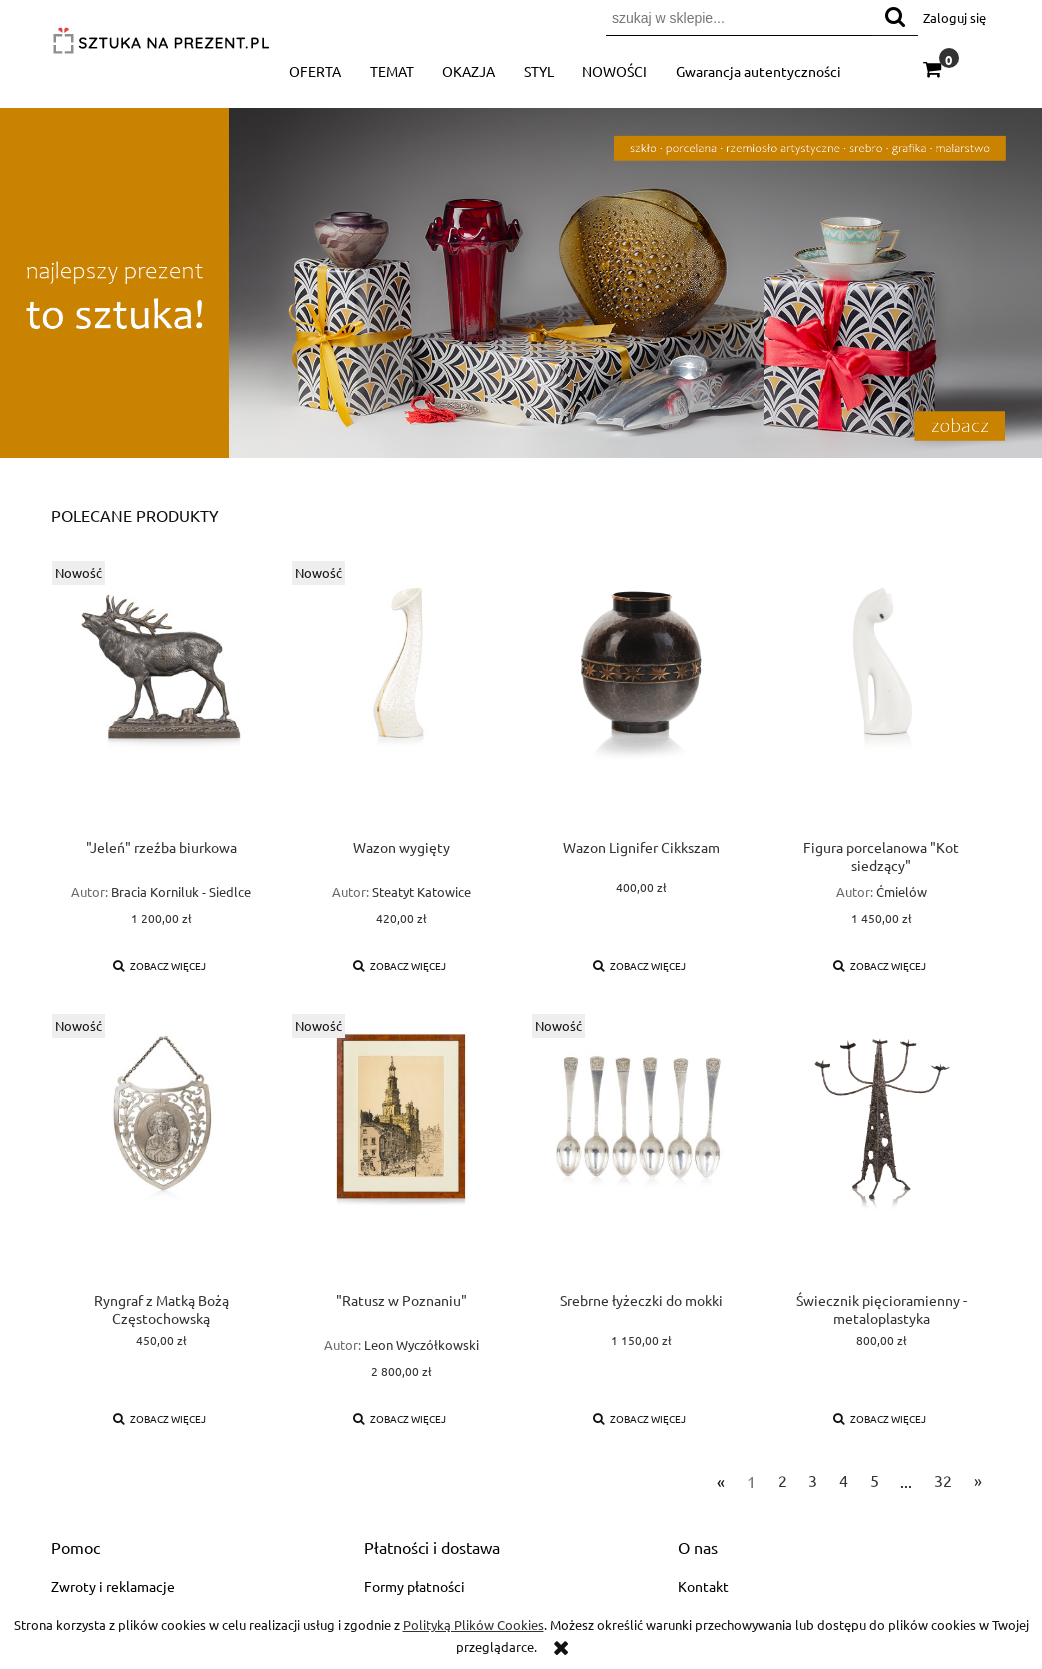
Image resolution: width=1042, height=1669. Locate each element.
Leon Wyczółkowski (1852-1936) (421, 1353)
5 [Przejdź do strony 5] (874, 1480)
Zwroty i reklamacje (113, 1586)
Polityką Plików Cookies (473, 1624)
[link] (521, 282)
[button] (160, 965)
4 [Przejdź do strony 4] (843, 1480)
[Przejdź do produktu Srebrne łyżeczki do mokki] (641, 1152)
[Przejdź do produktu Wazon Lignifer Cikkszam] (641, 699)
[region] (521, 282)
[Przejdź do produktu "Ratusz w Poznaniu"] (401, 1152)
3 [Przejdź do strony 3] (812, 1480)
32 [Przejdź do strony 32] (943, 1480)
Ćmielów (901, 891)
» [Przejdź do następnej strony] (978, 1480)
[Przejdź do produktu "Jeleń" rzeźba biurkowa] (161, 699)
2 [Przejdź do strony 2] (782, 1480)
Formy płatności (414, 1586)
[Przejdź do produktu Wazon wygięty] (401, 699)
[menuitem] (315, 71)
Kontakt (703, 1586)
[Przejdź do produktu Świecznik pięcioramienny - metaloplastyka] (881, 1152)
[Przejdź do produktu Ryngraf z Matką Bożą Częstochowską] (161, 1152)
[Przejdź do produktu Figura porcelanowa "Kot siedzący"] (881, 699)
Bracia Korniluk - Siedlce (181, 891)
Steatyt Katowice (421, 891)
